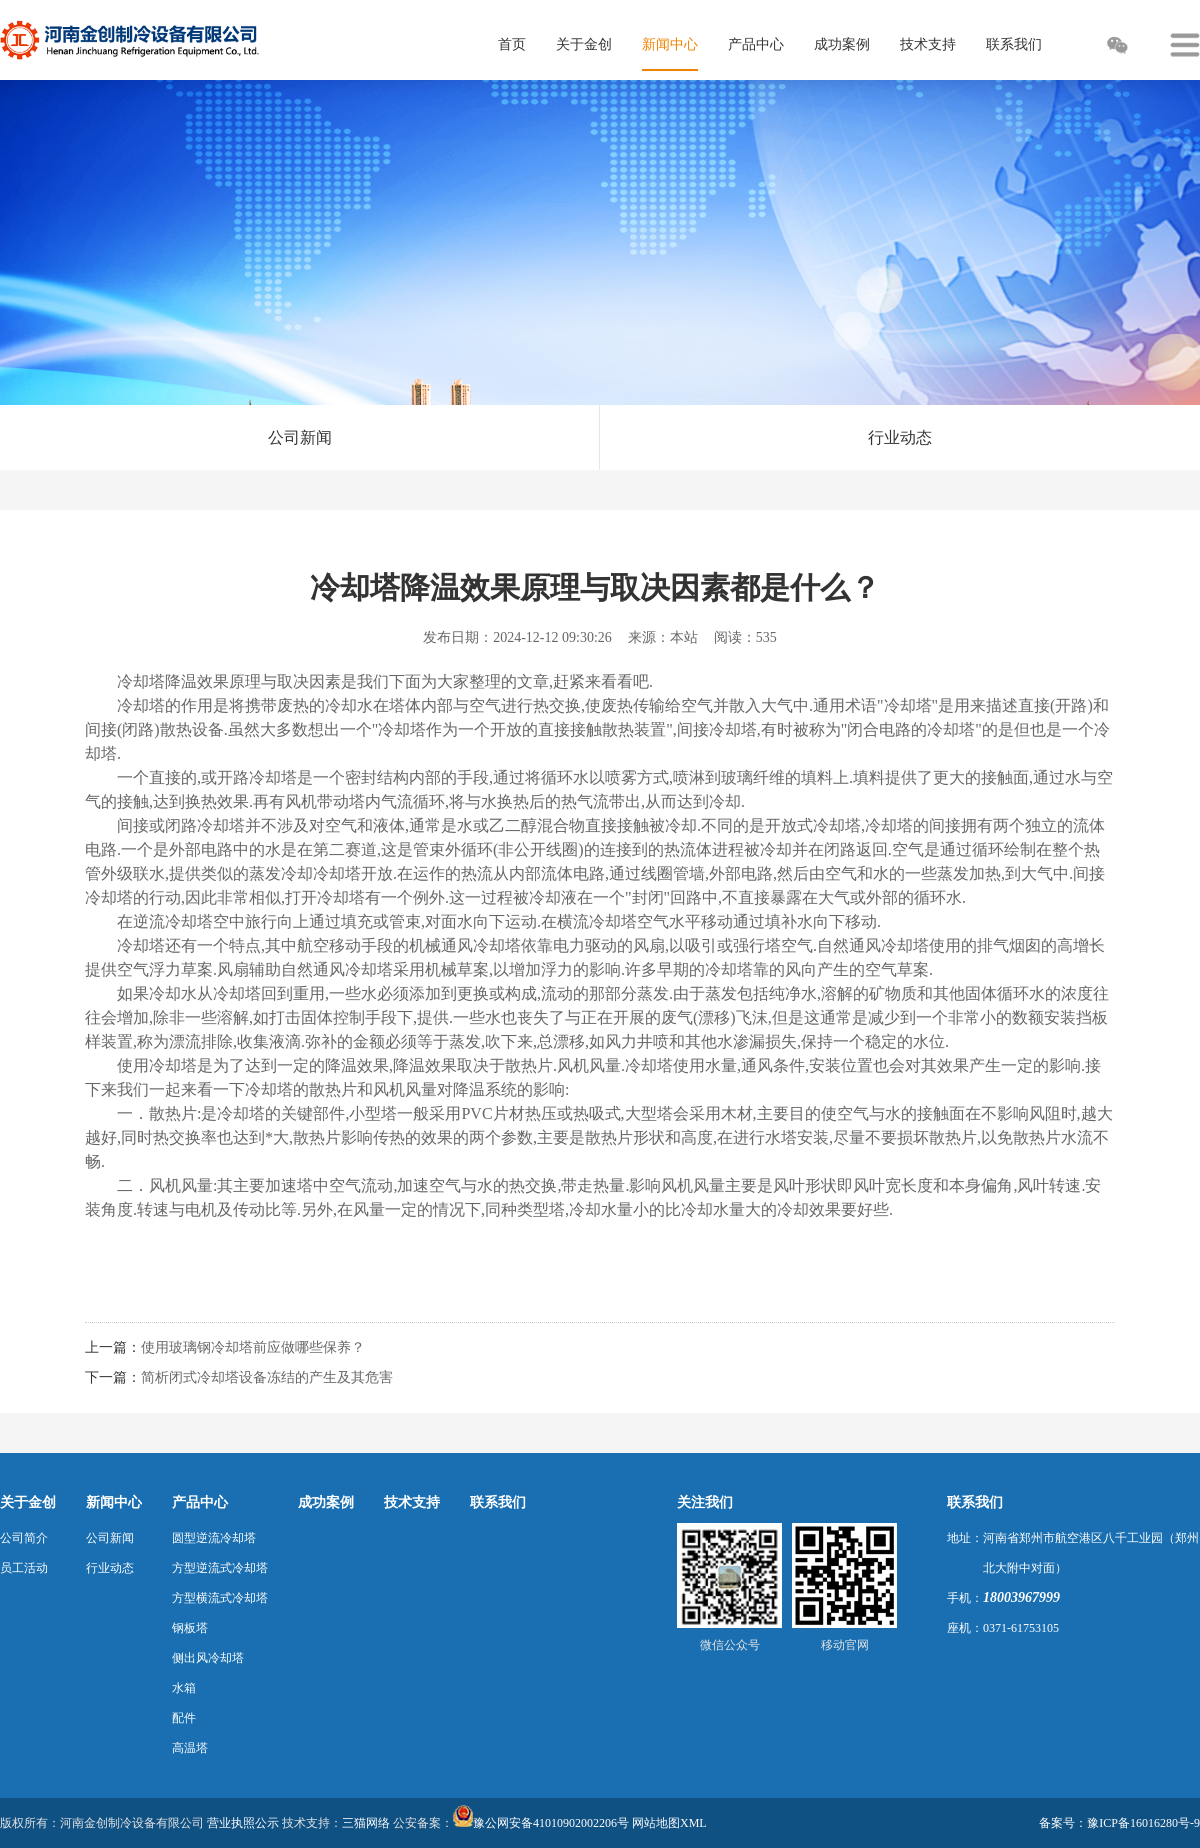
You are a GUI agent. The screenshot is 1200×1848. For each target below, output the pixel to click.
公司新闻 (300, 437)
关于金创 (28, 1502)
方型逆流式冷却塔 (220, 1568)
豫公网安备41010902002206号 (551, 1823)
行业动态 (900, 437)
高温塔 (190, 1748)
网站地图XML (669, 1823)
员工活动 (24, 1568)
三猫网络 (366, 1823)
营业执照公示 (243, 1823)
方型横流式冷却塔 (220, 1598)
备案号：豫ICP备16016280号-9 (1119, 1823)
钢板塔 (190, 1628)
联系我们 (498, 1502)
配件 (184, 1718)
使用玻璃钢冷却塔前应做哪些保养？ (253, 1347)
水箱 (184, 1688)
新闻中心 (114, 1502)
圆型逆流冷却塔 (214, 1538)
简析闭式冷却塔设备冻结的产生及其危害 (267, 1377)
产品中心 (200, 1502)
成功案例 (326, 1502)
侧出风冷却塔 (208, 1658)
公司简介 (24, 1538)
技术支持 (412, 1502)
